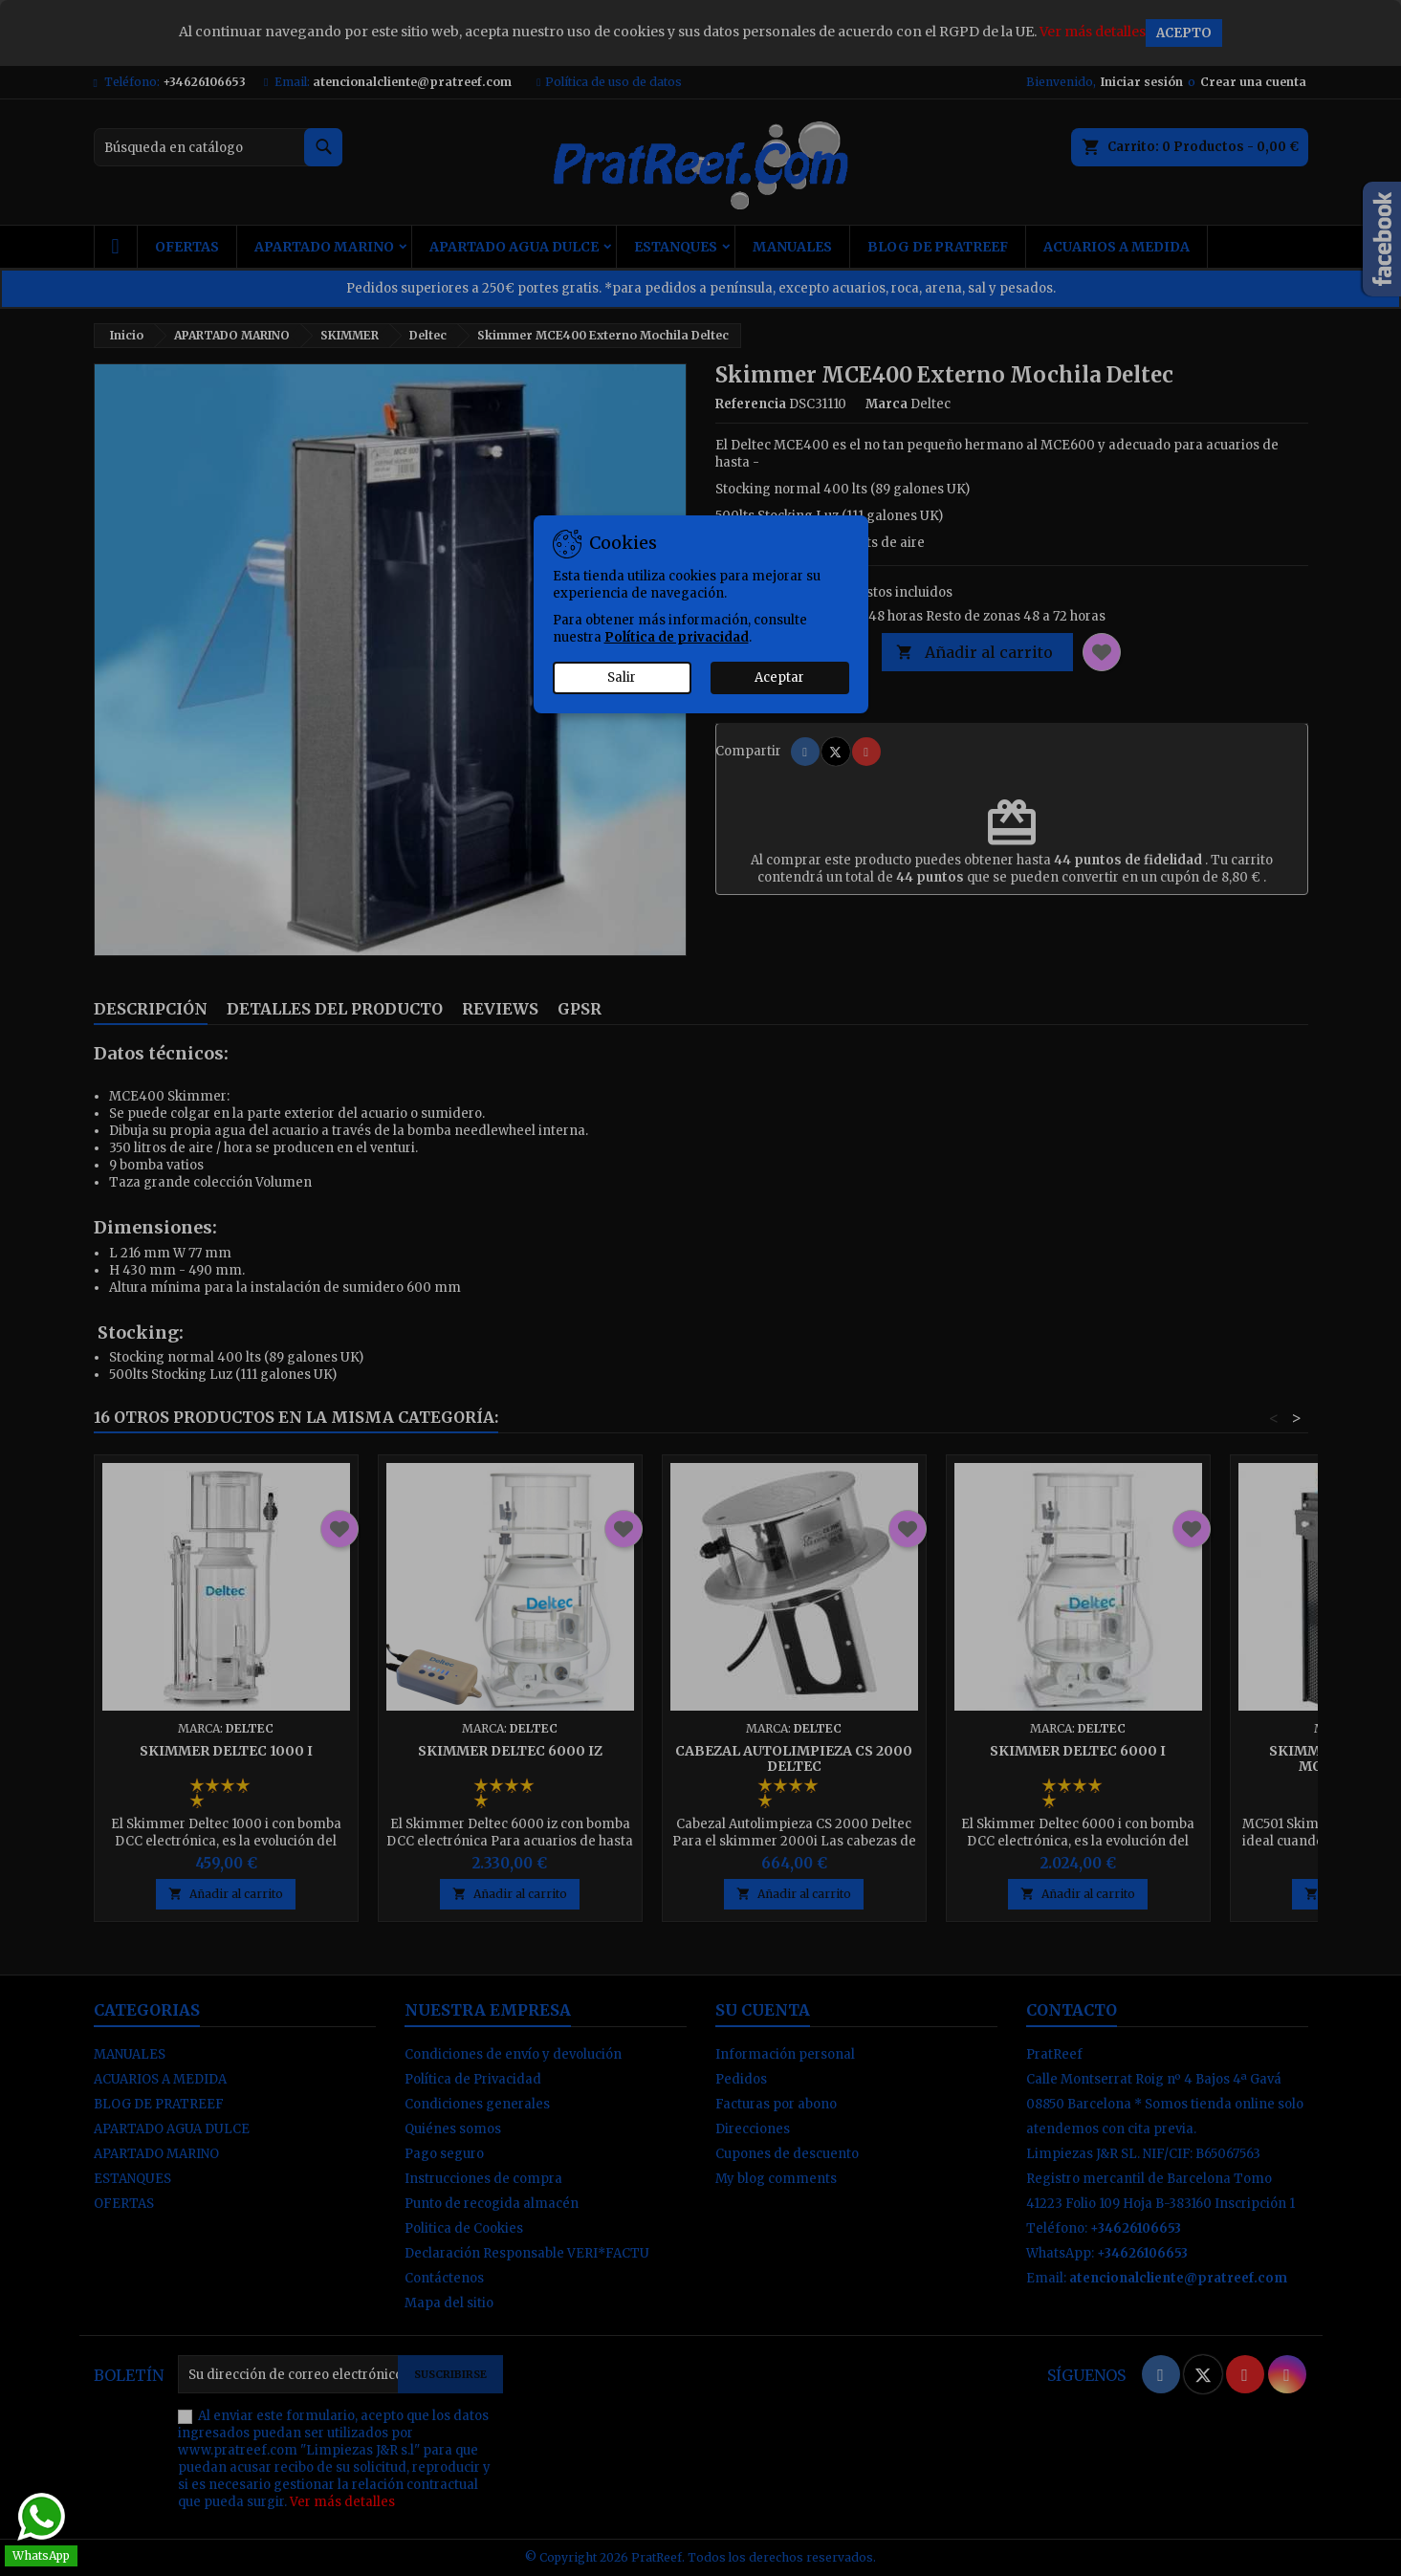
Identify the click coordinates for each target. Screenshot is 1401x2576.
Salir (621, 677)
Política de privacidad (676, 637)
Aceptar (779, 677)
